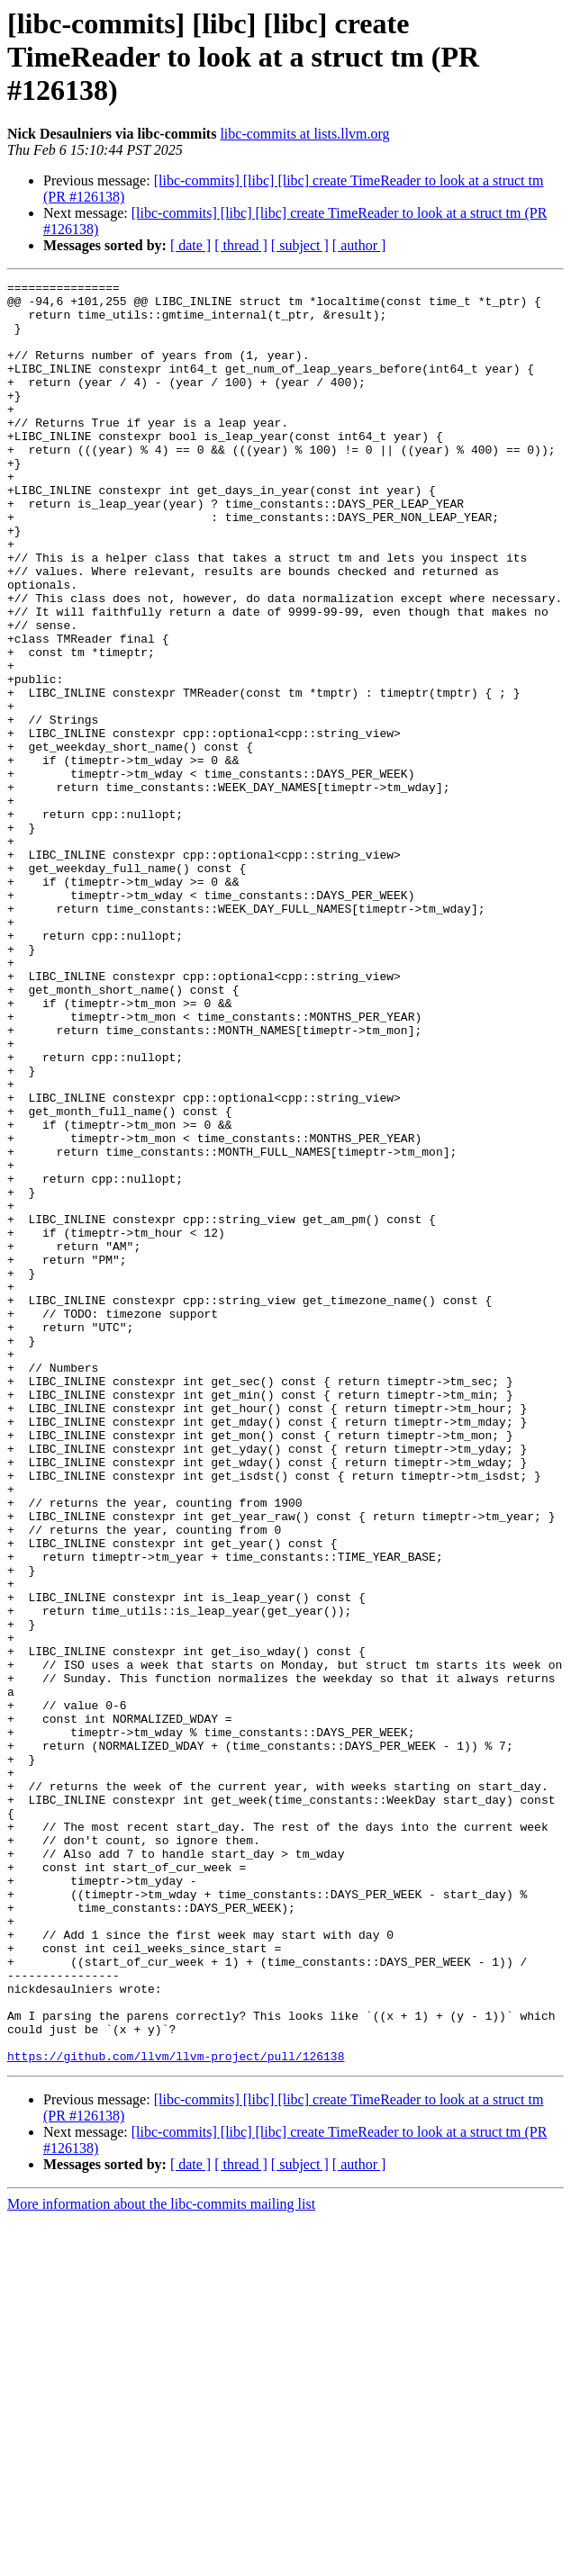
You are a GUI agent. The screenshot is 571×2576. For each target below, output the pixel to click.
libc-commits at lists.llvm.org (304, 133)
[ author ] (359, 245)
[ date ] (190, 245)
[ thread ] (240, 245)
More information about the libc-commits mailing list (161, 2560)
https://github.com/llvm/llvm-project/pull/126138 (175, 2412)
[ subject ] (300, 245)
